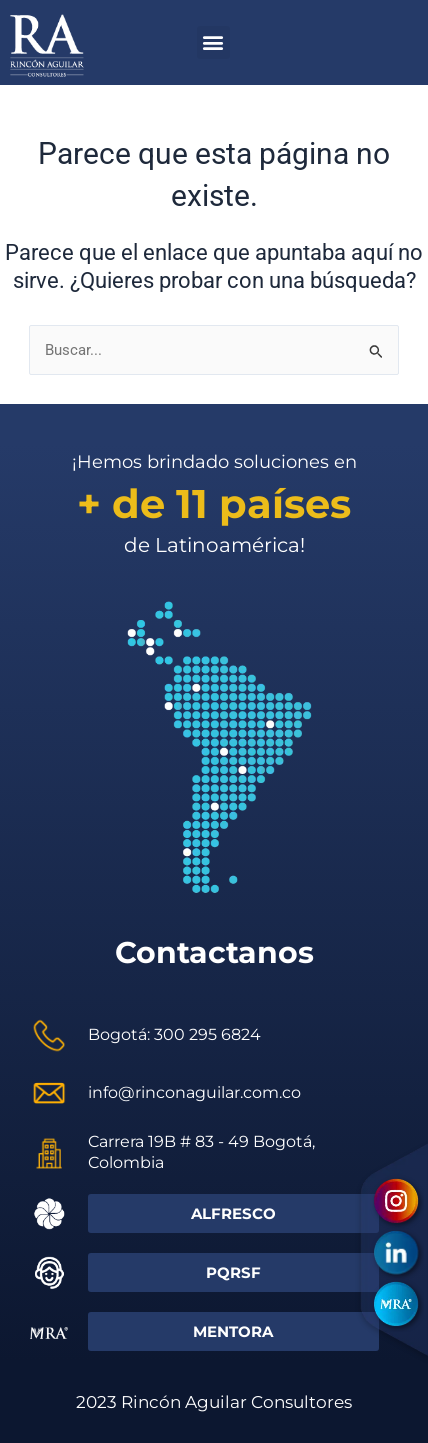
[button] (213, 42)
